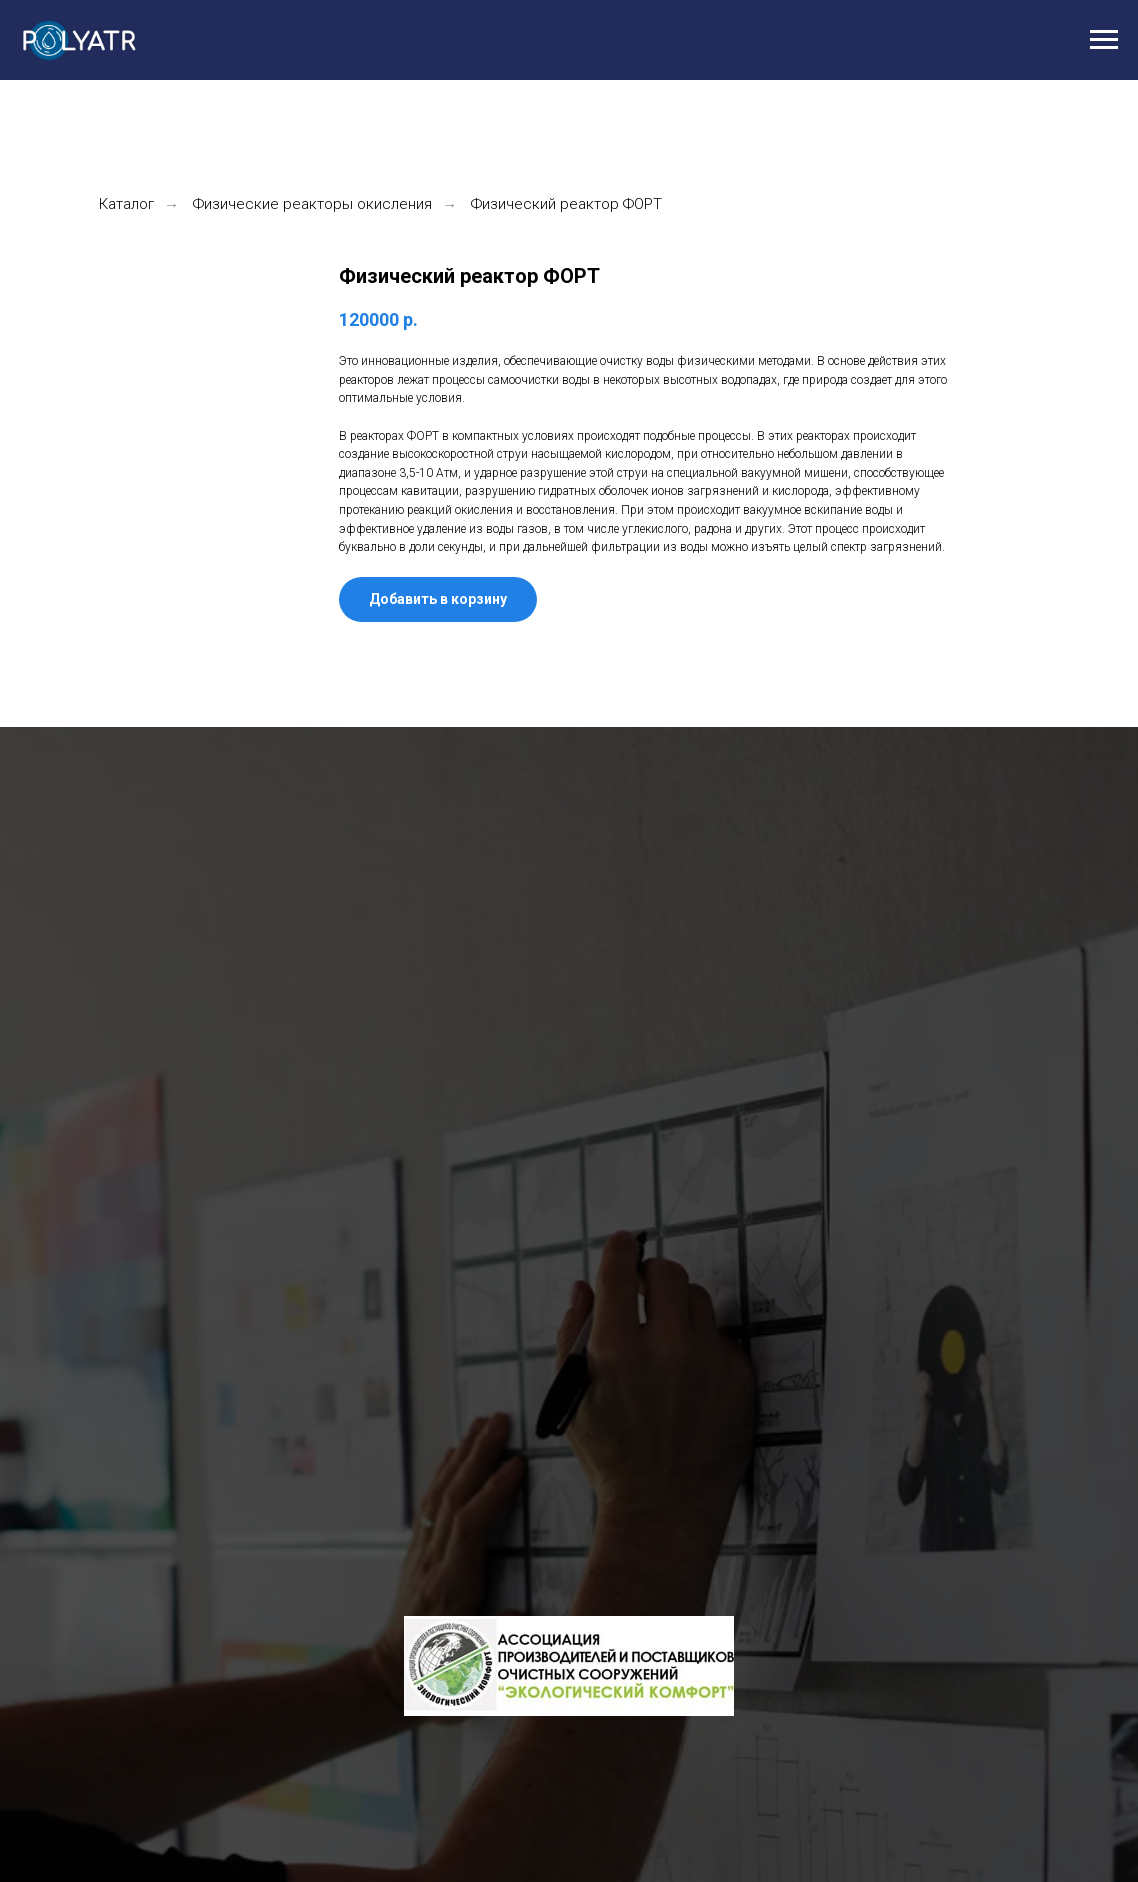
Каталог (126, 204)
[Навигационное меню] (1104, 40)
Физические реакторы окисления (312, 204)
